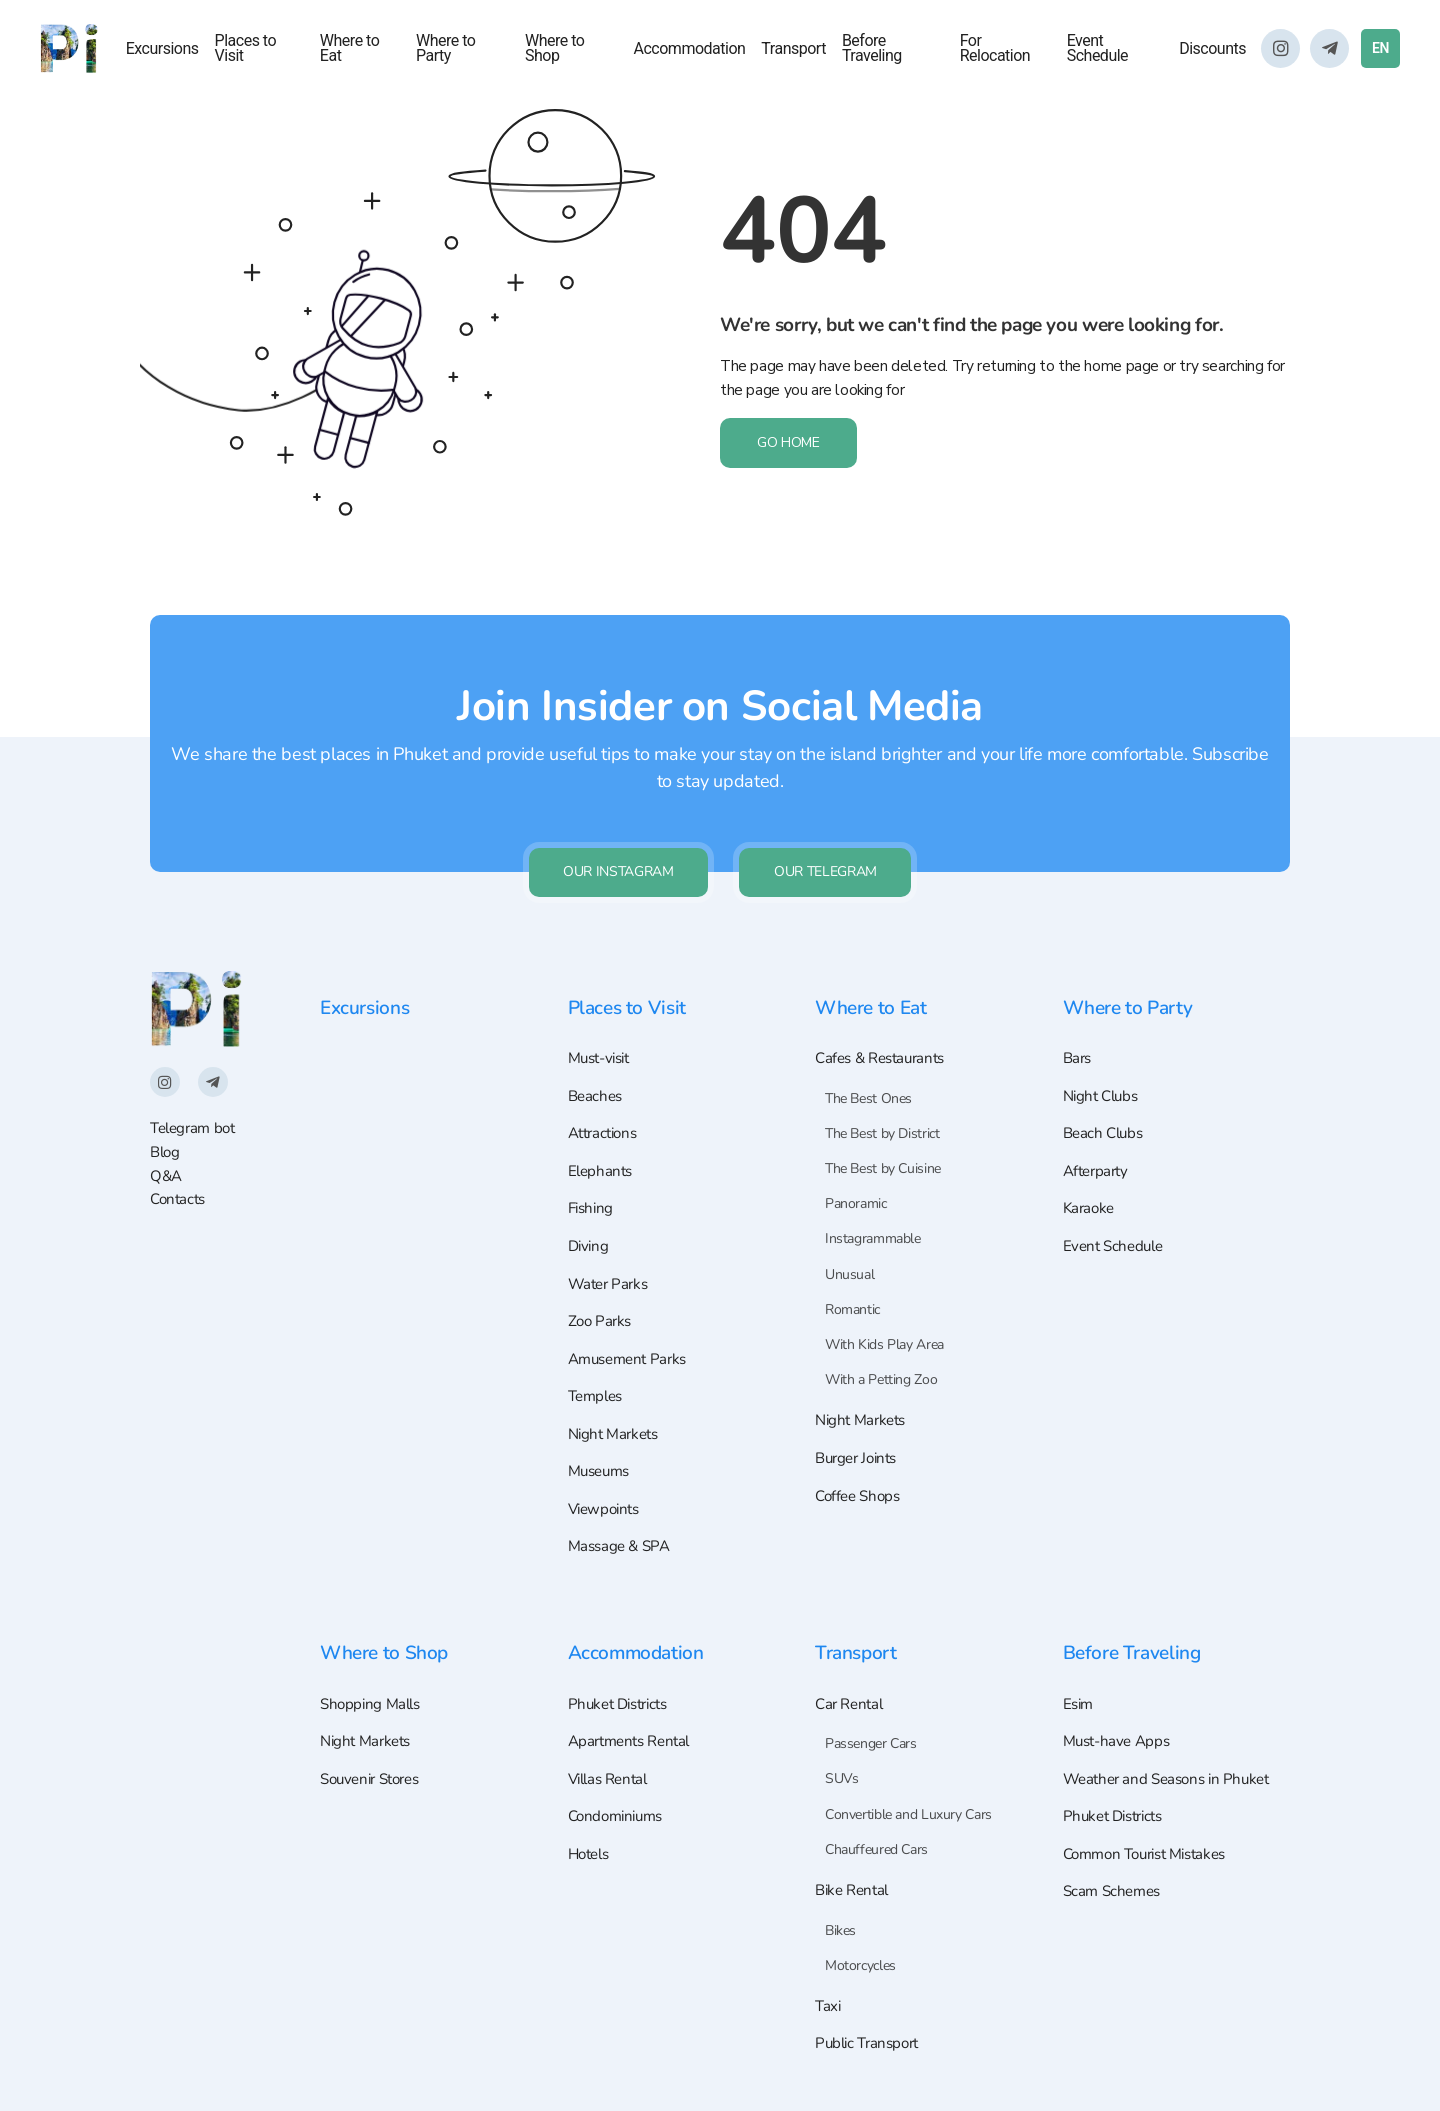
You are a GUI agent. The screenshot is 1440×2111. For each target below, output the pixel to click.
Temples (598, 1386)
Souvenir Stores (375, 1777)
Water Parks (611, 1270)
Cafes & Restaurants (885, 1037)
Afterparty (1098, 1153)
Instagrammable (873, 1218)
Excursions (162, 49)
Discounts (1212, 49)
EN (1380, 49)
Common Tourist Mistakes (1153, 1855)
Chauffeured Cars (876, 1845)
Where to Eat (349, 50)
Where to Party (445, 50)
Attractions (606, 1115)
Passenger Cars (871, 1740)
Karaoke (1090, 1192)
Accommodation (690, 49)
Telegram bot (196, 1106)
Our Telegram (829, 848)
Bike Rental (855, 1887)
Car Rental (851, 1700)
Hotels (591, 1855)
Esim (1079, 1700)
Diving (590, 1231)
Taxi (828, 2005)
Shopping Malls (373, 1700)
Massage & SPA (622, 1541)
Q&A (167, 1154)
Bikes (840, 1927)
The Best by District (882, 1112)
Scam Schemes (1115, 1894)
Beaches (597, 1076)
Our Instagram (615, 848)
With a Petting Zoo (881, 1358)
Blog (166, 1130)
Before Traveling (872, 50)
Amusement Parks (632, 1347)
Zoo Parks (602, 1309)
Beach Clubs (1106, 1115)
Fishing (592, 1192)
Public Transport (871, 2043)
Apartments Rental (634, 1739)
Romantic (852, 1288)
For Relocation (995, 50)
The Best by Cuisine (883, 1147)
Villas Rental (612, 1777)
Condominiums (619, 1816)
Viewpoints (607, 1503)
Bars (1078, 1037)
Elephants (602, 1153)
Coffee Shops (860, 1478)
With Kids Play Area (884, 1323)
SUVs (841, 1775)
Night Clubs (1104, 1076)
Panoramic (856, 1182)
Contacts (180, 1178)
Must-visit (603, 1037)
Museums (602, 1464)
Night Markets (617, 1425)
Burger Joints (860, 1439)
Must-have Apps (1120, 1739)
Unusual (849, 1253)
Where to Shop (554, 50)
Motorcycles (860, 1962)
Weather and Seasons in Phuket (1173, 1777)
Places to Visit (245, 50)
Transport (793, 49)
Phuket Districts (623, 1700)
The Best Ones (868, 1077)
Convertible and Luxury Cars (908, 1810)
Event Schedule (1097, 50)
